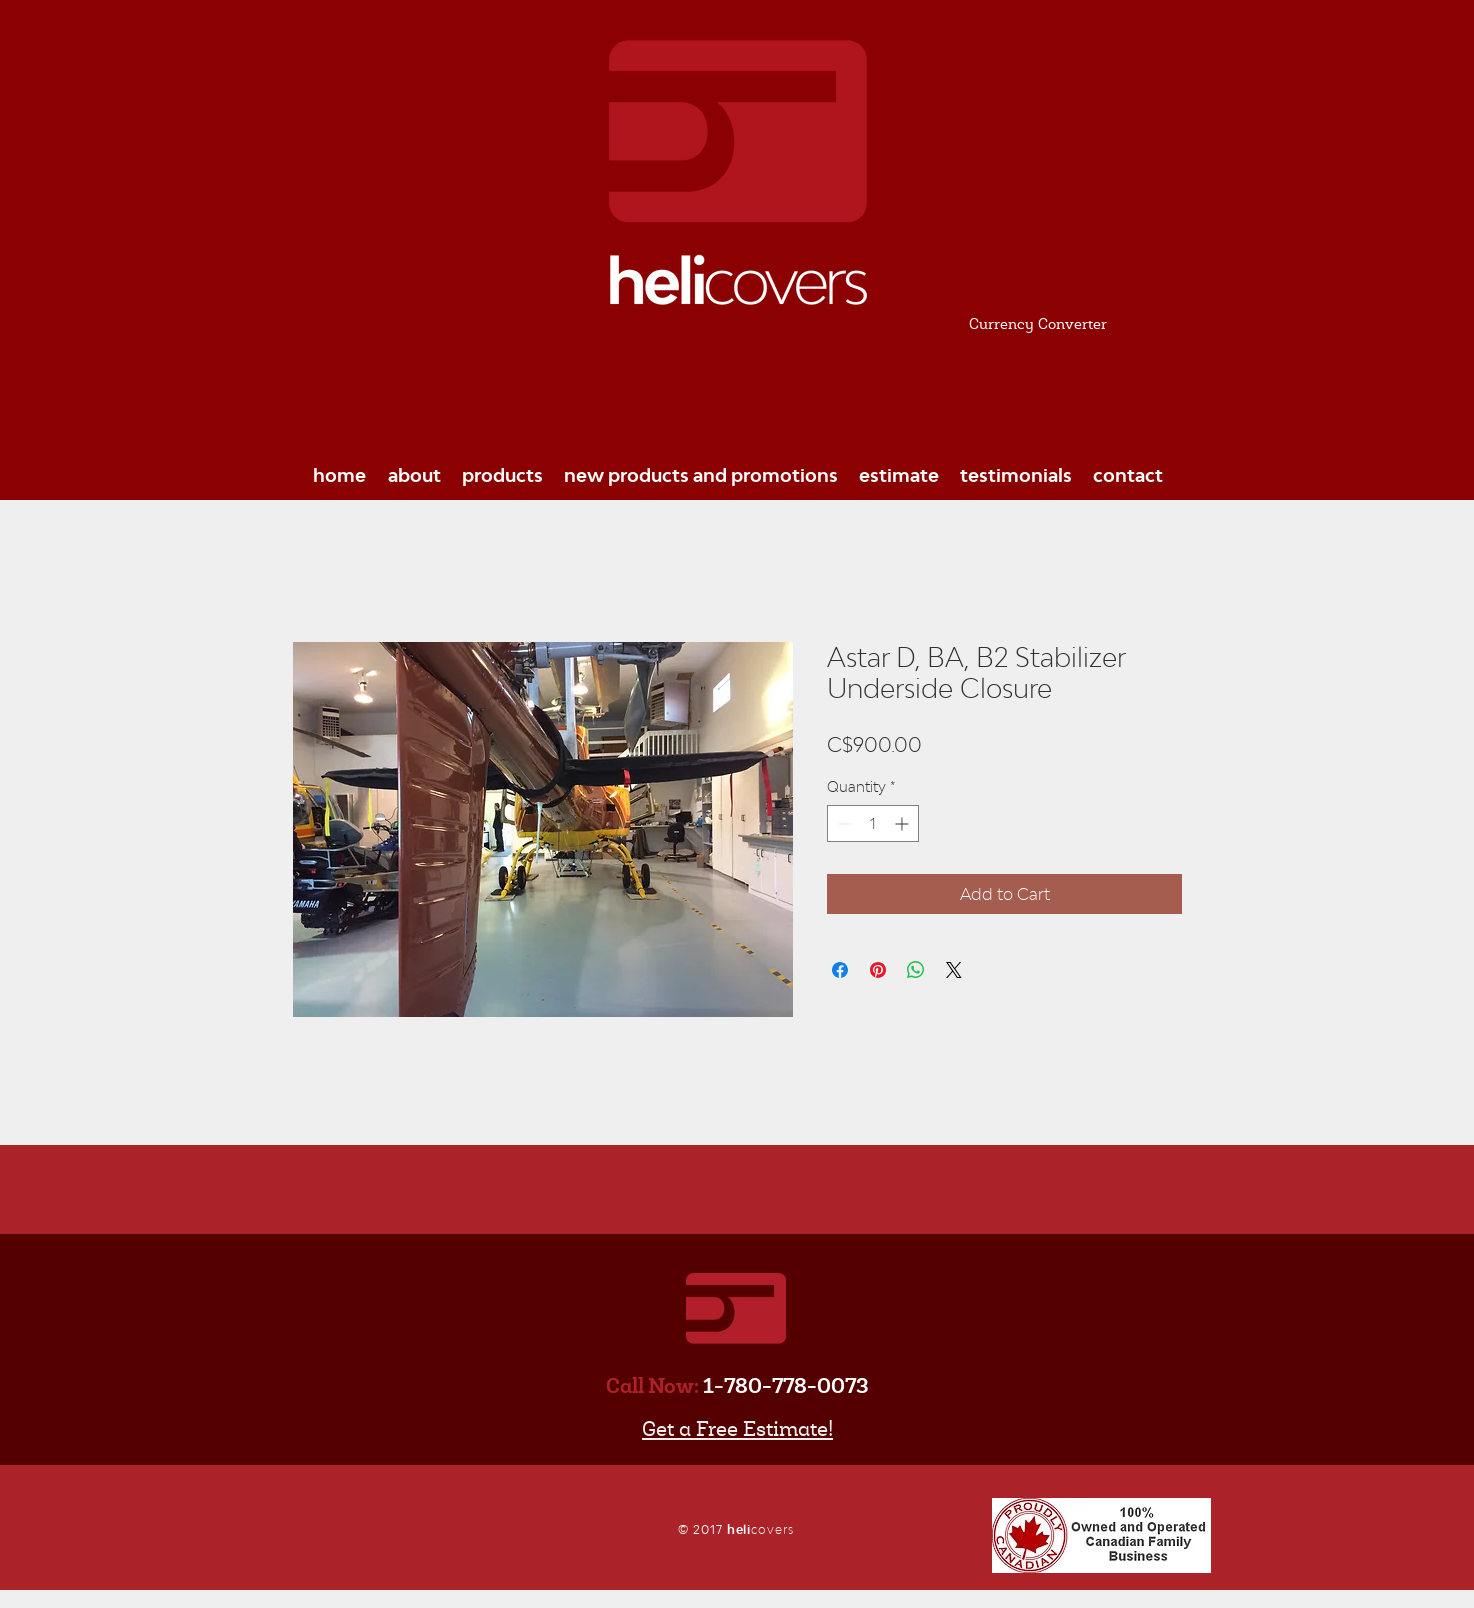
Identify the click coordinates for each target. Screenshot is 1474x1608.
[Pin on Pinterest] (878, 970)
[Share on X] (954, 970)
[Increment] (903, 823)
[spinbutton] (873, 823)
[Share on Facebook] (840, 970)
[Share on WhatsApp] (916, 970)
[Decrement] (842, 823)
